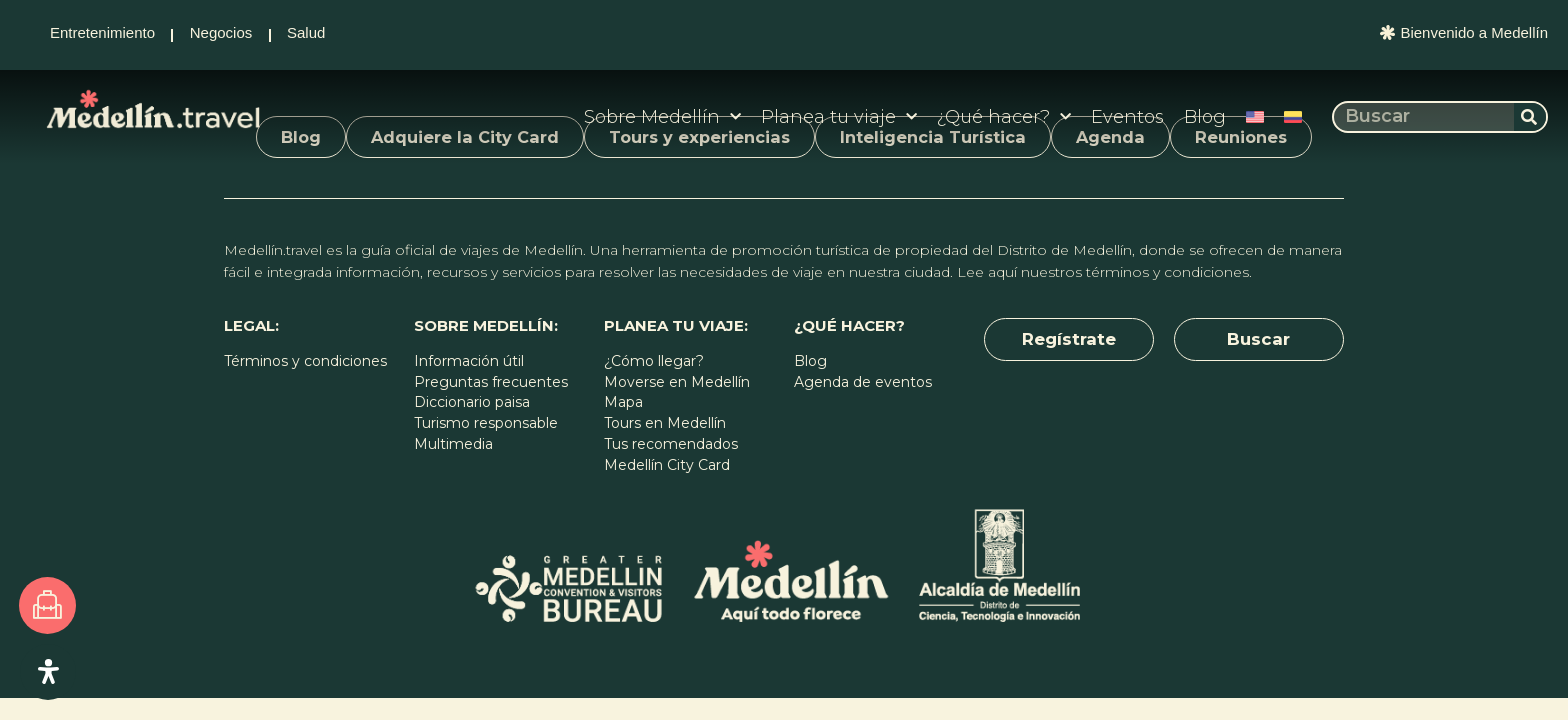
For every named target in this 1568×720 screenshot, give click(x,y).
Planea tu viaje (839, 117)
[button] (1069, 340)
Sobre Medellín (662, 117)
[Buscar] (1530, 117)
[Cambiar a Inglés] (1255, 117)
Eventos (1127, 117)
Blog (1205, 117)
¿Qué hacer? (1004, 117)
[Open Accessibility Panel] (49, 670)
